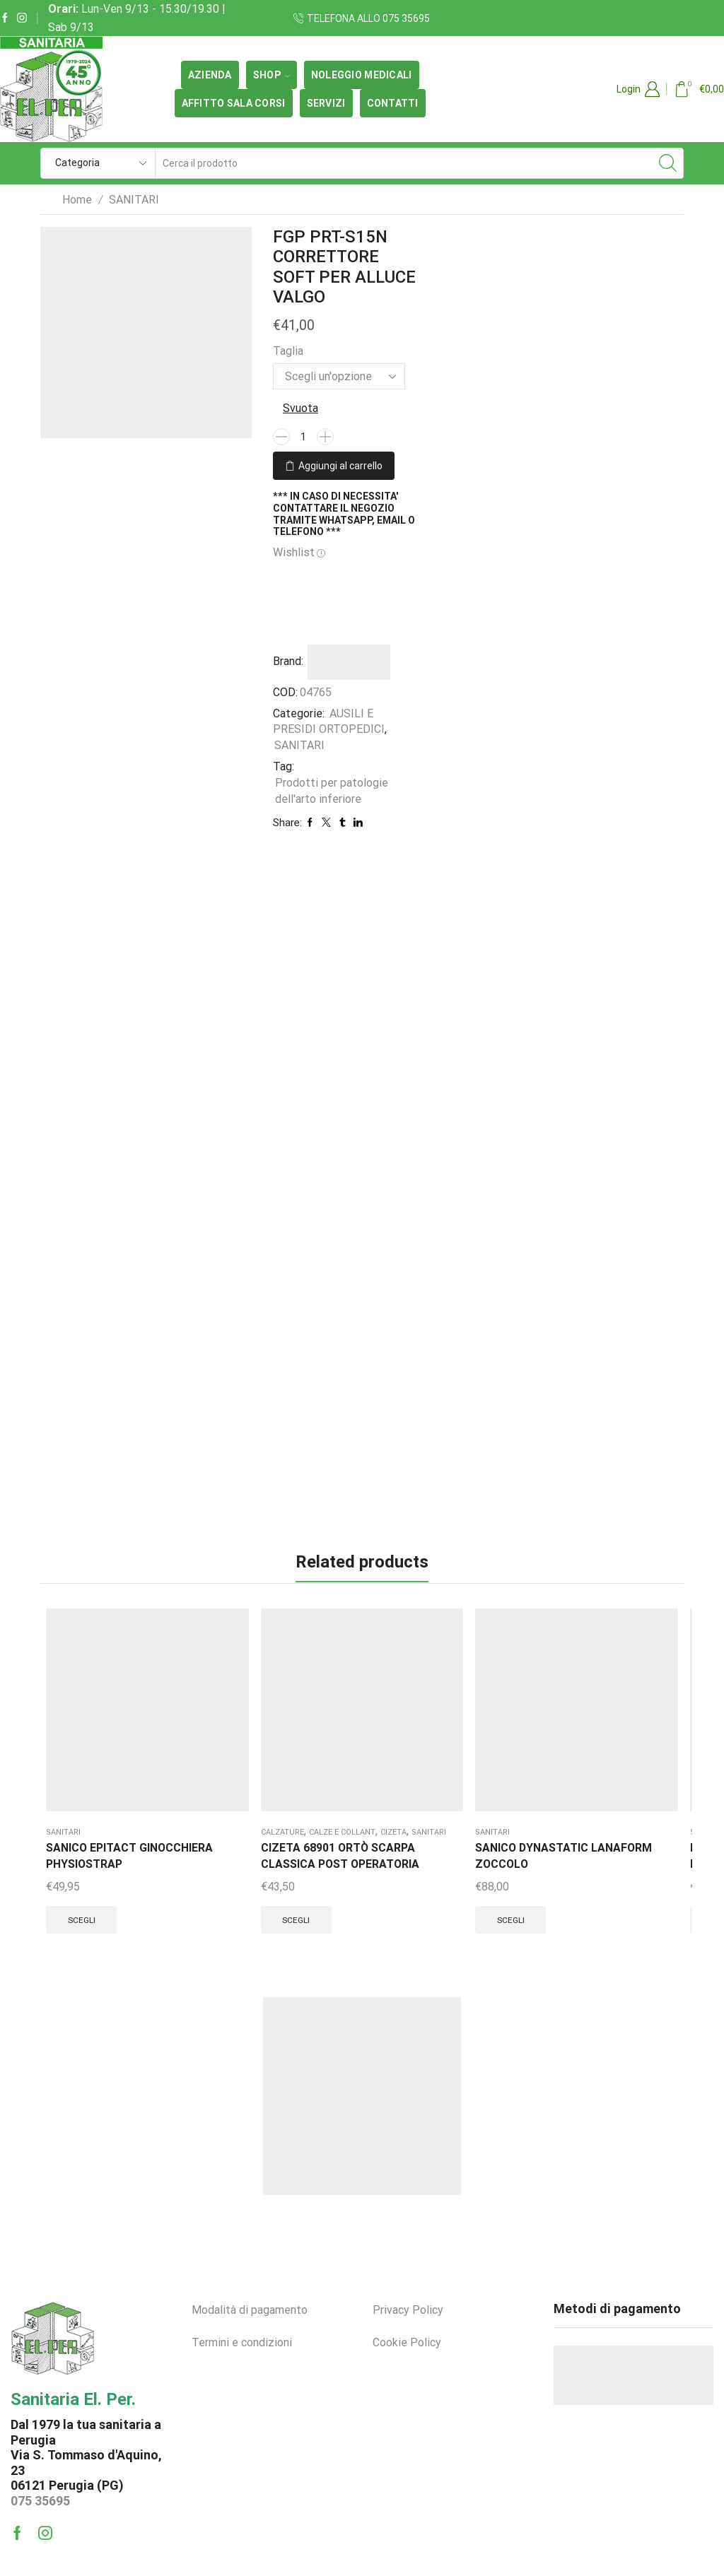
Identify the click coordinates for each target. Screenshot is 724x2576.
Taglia (288, 351)
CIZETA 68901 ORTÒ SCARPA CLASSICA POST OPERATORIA (199, 1793)
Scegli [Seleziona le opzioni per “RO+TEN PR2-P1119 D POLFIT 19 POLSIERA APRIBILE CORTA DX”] (406, 1857)
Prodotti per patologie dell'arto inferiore (331, 789)
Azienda (210, 75)
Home (77, 199)
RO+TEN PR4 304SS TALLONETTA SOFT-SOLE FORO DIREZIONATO (514, 1776)
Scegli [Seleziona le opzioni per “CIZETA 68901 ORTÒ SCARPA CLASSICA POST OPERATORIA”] (191, 1874)
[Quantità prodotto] (303, 437)
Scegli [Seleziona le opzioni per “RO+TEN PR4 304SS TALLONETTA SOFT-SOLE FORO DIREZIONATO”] (513, 1874)
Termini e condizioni (242, 2300)
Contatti (393, 103)
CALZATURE (177, 1718)
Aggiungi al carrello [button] (630, 1867)
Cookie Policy (407, 2300)
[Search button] (668, 163)
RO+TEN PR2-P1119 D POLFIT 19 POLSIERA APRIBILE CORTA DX (414, 1768)
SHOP (271, 75)
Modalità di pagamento (250, 2268)
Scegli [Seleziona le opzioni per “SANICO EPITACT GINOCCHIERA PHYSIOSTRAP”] (84, 1840)
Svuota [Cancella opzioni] (300, 408)
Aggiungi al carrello (340, 464)
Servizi (326, 103)
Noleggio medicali (361, 75)
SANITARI (134, 199)
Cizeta (209, 1735)
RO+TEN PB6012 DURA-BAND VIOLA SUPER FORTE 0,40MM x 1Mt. (629, 1768)
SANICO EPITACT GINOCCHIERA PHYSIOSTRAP (87, 1759)
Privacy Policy (408, 2268)
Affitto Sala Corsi (234, 103)
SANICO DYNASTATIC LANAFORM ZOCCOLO (297, 1759)
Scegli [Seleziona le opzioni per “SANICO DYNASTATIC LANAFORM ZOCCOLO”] (299, 1840)
